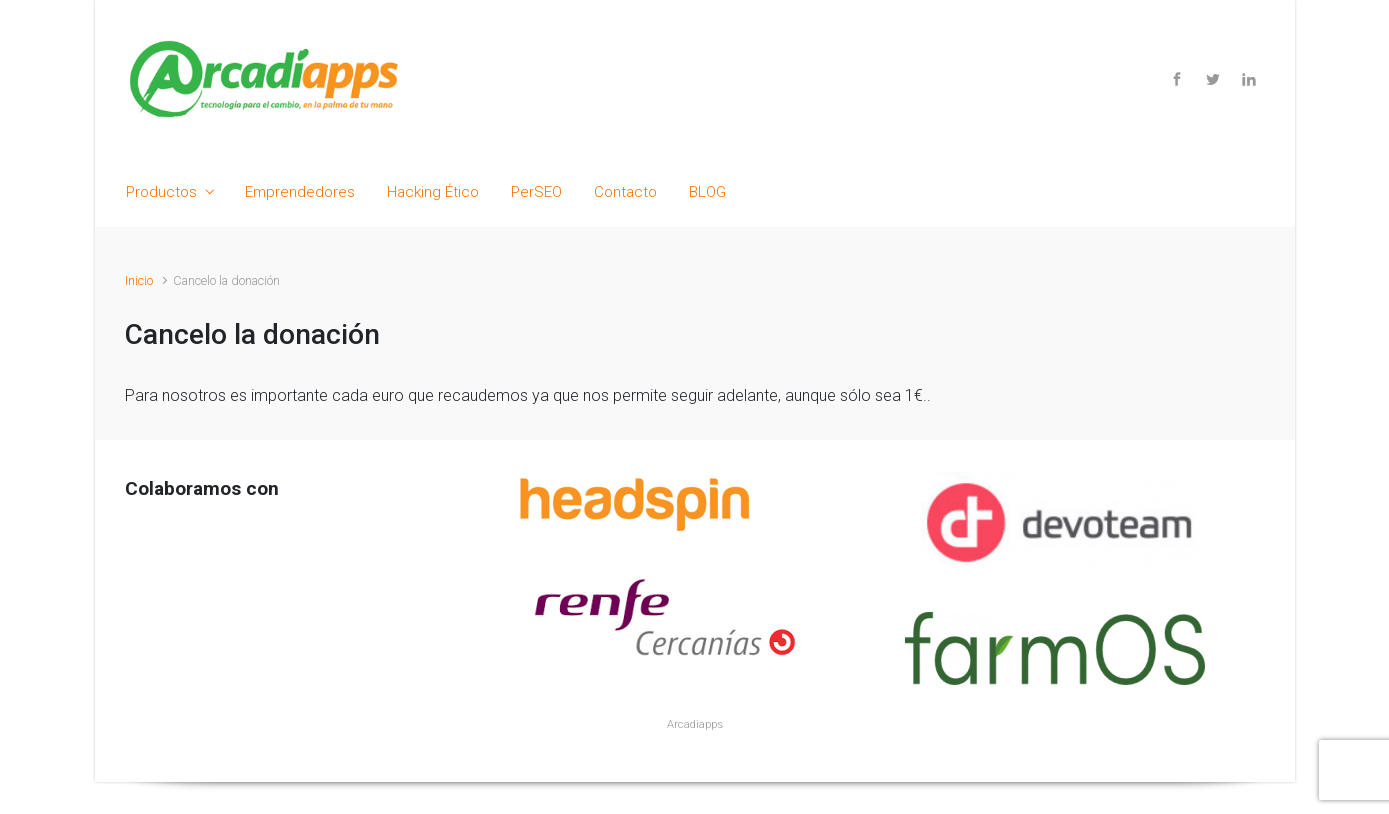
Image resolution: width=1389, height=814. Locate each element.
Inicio (139, 280)
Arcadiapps (695, 724)
